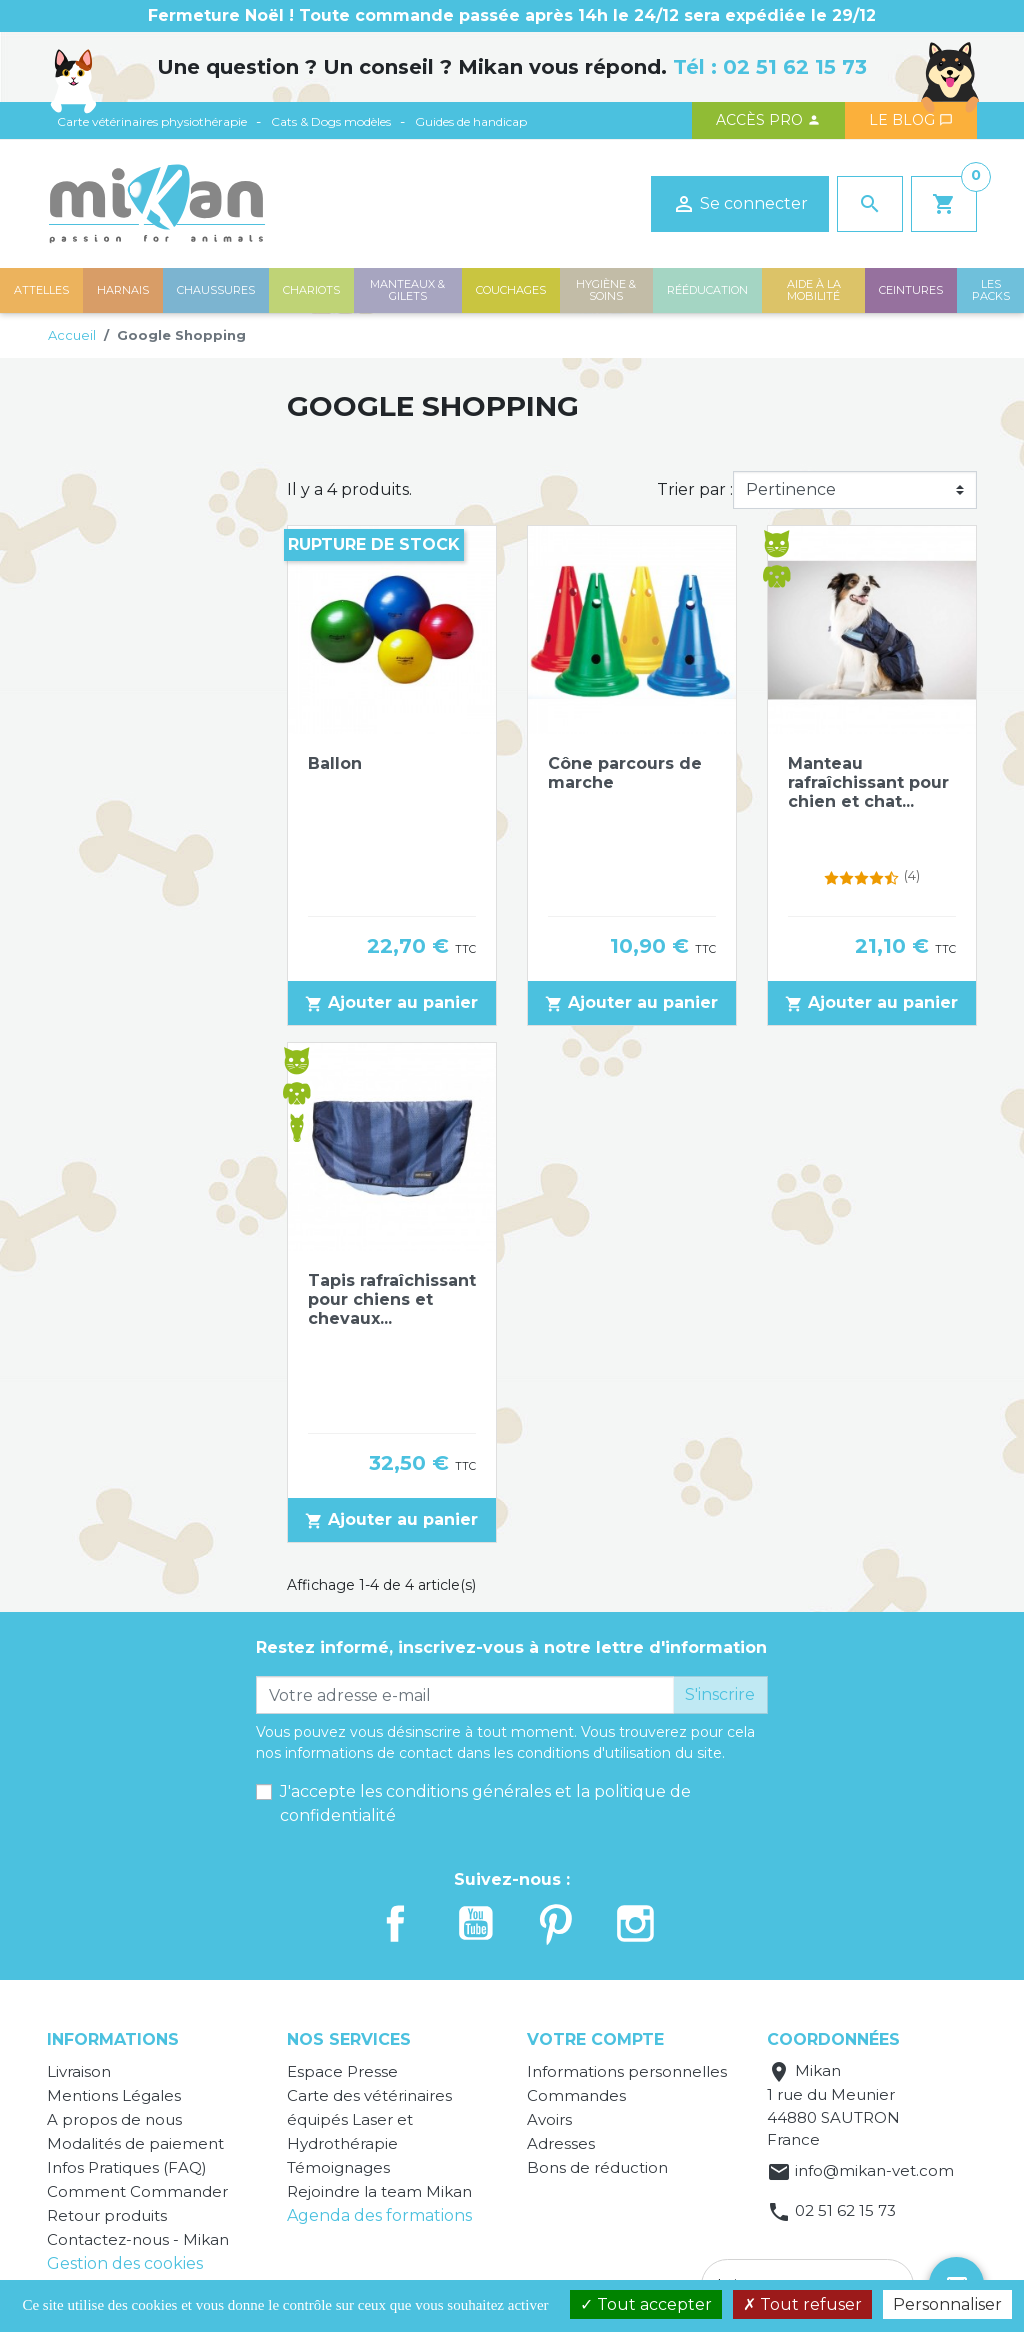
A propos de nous (114, 2119)
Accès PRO (768, 120)
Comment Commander (137, 2191)
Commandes (576, 2095)
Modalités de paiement (135, 2143)
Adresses (561, 2143)
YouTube (476, 1924)
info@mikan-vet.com (874, 2170)
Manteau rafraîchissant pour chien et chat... (868, 782)
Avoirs (549, 2119)
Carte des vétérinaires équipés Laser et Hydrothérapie (369, 2119)
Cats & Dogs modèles (331, 121)
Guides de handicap (471, 121)
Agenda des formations (379, 2215)
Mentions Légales (114, 2095)
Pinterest (556, 1924)
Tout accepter (646, 2304)
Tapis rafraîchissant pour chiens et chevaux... (392, 1299)
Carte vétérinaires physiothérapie (152, 121)
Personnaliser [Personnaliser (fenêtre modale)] (947, 2304)
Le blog (911, 120)
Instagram (636, 1924)
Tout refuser (802, 2304)
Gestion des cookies (125, 2263)
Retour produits (107, 2215)
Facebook (396, 1924)
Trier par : (695, 489)
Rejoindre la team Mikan (379, 2191)
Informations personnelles (627, 2071)
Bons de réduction (597, 2167)
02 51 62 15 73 (795, 67)
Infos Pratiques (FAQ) (127, 2167)
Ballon (335, 763)
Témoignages (338, 2167)
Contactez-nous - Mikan (138, 2239)
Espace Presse (342, 2071)
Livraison (79, 2071)
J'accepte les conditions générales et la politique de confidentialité (485, 1803)
